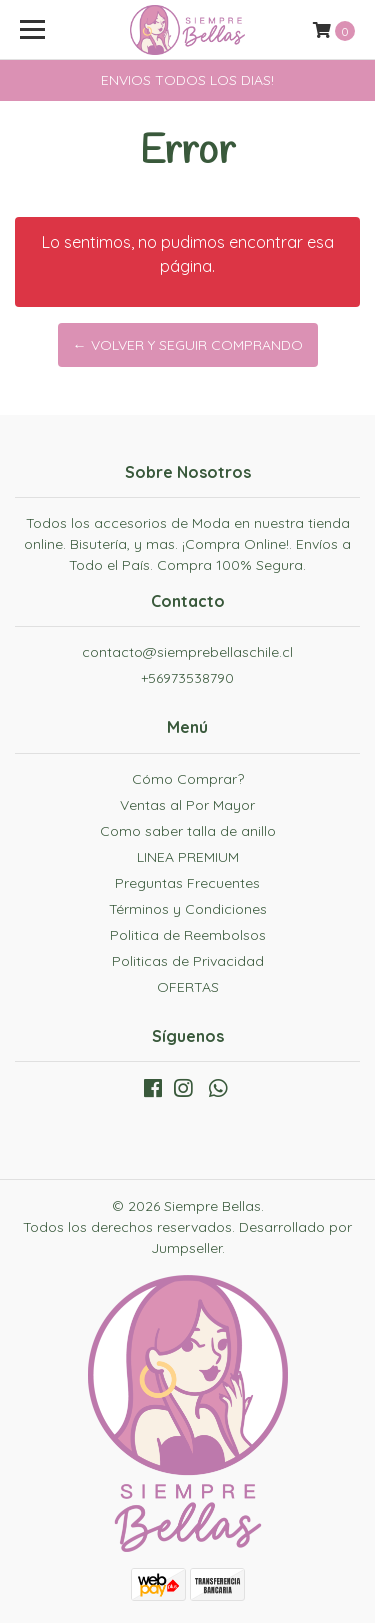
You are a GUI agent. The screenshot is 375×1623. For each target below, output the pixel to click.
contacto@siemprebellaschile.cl (187, 652)
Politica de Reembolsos (188, 935)
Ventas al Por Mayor (187, 805)
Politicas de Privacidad (188, 961)
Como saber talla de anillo (188, 831)
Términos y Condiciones (188, 909)
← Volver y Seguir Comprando (188, 345)
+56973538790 (187, 678)
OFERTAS (188, 987)
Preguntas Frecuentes (187, 883)
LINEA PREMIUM (188, 857)
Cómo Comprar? (188, 779)
